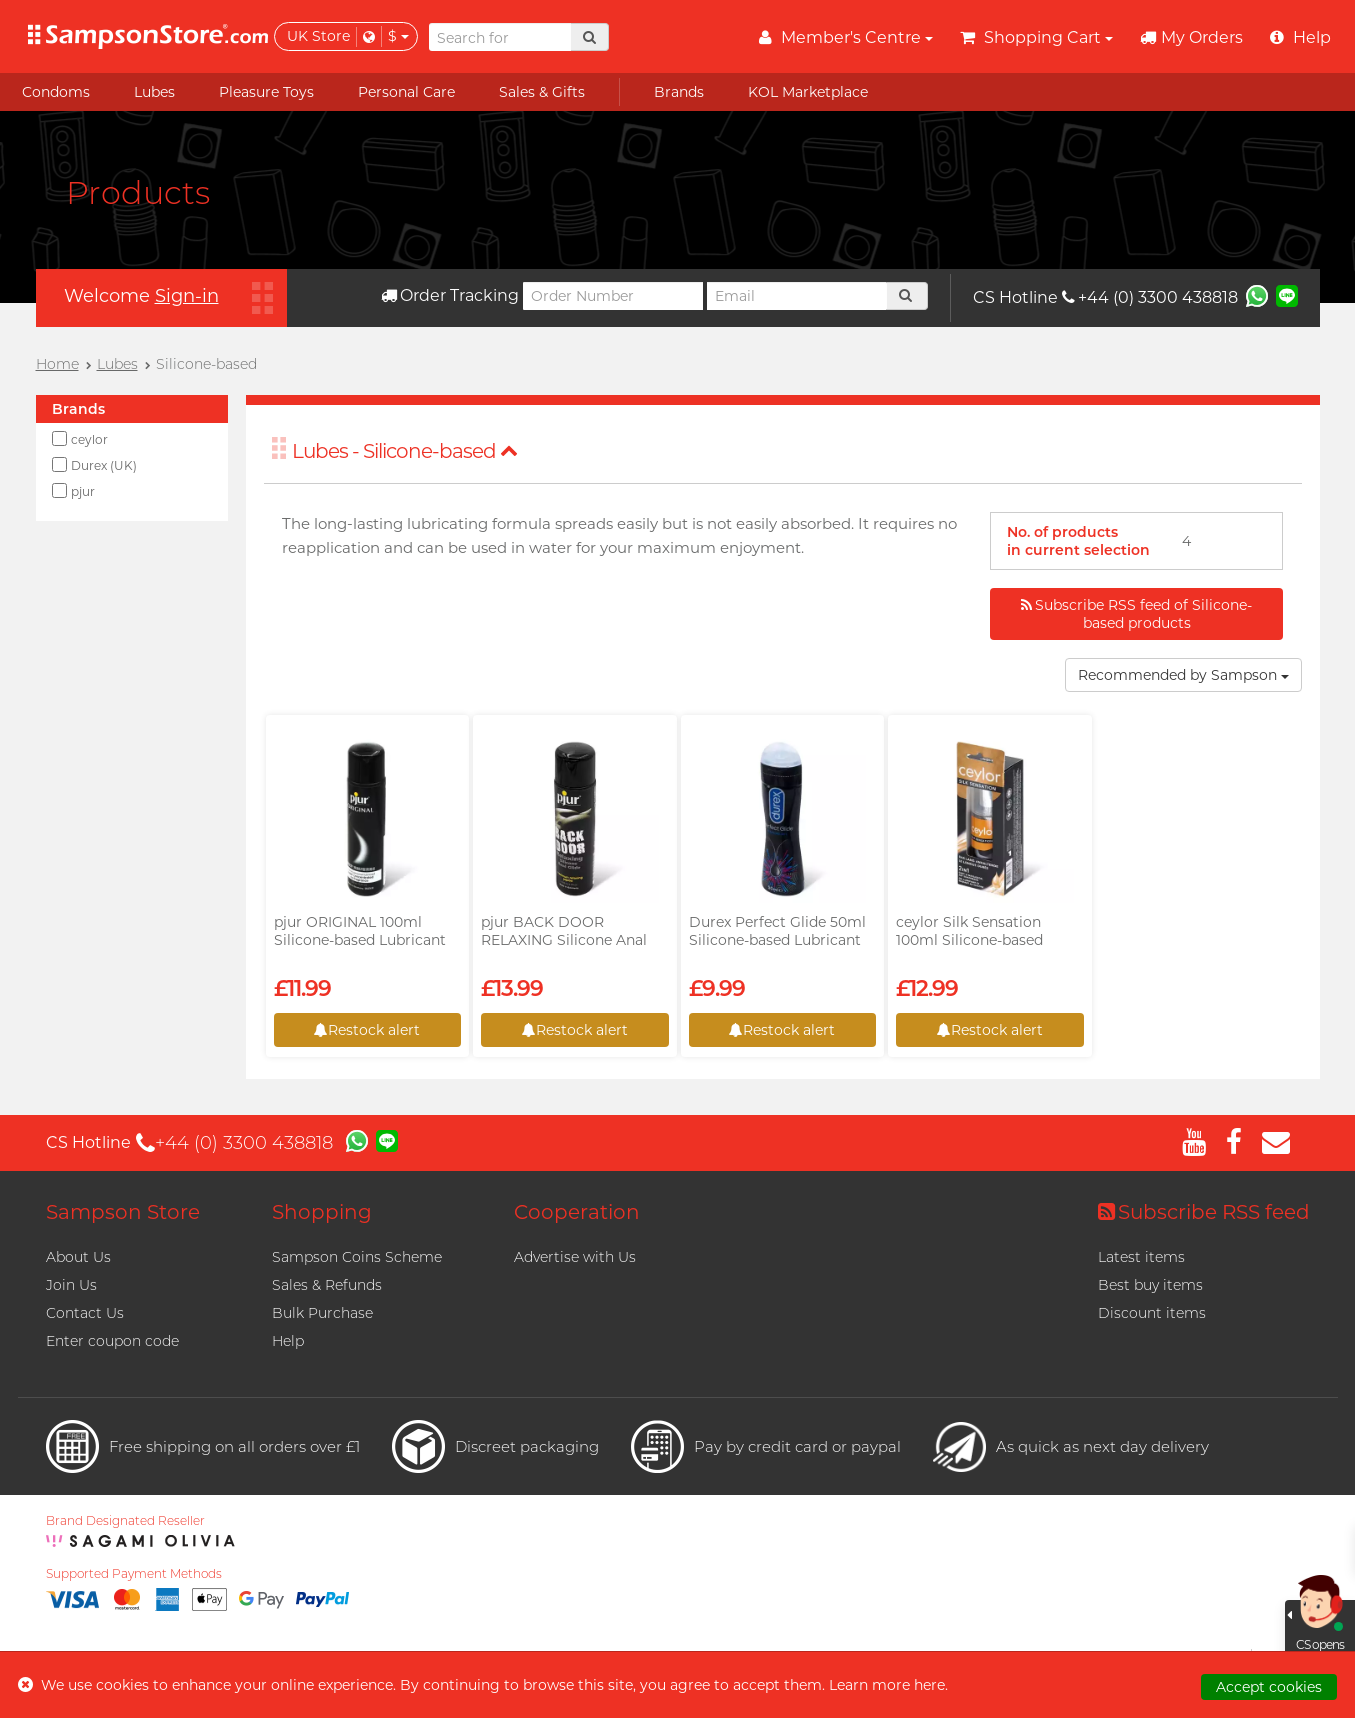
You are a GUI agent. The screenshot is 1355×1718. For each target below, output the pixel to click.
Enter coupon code (112, 1341)
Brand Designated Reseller (125, 1521)
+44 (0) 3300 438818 (1150, 297)
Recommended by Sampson (1183, 675)
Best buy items (1150, 1285)
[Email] (797, 296)
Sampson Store (123, 1212)
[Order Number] (613, 296)
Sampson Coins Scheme (357, 1257)
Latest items (1141, 1257)
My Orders (1191, 37)
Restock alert (367, 1030)
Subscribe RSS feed (1204, 1212)
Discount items (1152, 1313)
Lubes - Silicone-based (405, 451)
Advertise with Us (575, 1257)
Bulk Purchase (322, 1313)
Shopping (322, 1212)
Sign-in (187, 296)
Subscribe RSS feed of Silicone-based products (1136, 614)
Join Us (71, 1285)
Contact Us (85, 1313)
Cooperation (577, 1212)
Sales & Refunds (327, 1285)
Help (288, 1341)
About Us (78, 1257)
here (929, 1685)
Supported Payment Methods (134, 1574)
